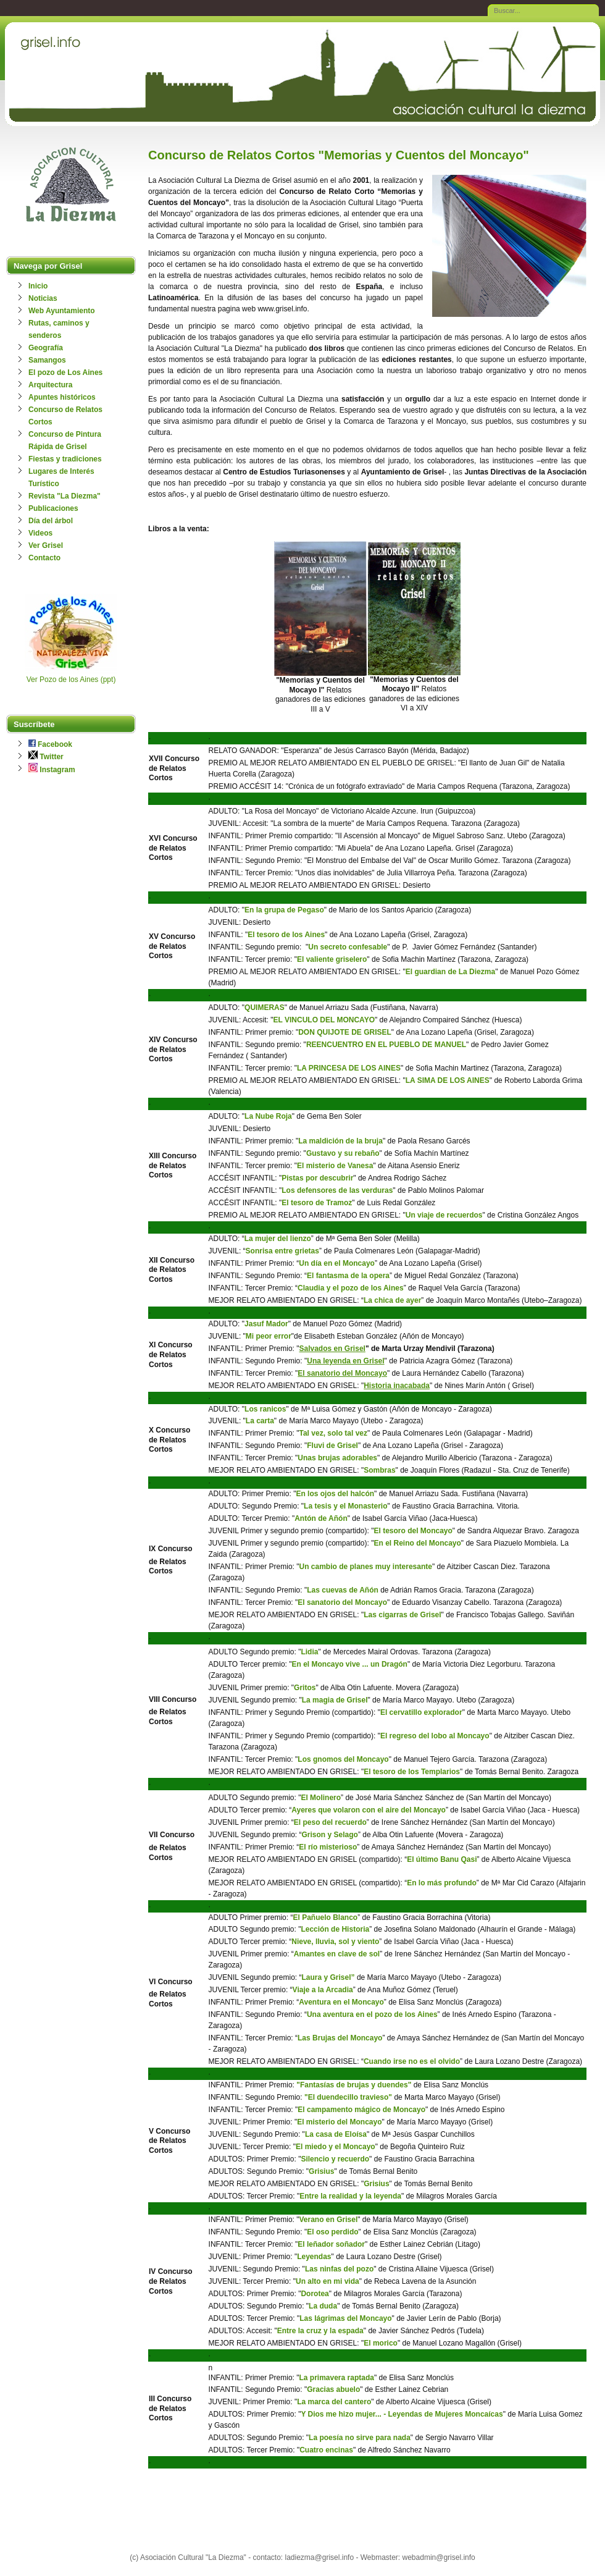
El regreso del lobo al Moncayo (435, 1736)
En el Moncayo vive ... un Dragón (349, 1664)
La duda (323, 2306)
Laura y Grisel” (328, 1977)
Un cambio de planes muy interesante (365, 1566)
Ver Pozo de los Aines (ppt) (71, 679)
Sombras (379, 1470)
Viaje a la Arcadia (323, 1989)
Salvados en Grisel (332, 1348)
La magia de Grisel (335, 1700)
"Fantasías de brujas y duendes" (353, 2085)
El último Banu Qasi (442, 1859)
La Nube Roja (268, 1116)
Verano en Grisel (328, 2219)
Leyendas (314, 2256)
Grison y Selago (330, 1834)
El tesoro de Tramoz (317, 1202)
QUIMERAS (264, 1007)
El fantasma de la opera (348, 1275)
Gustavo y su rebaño (343, 1153)
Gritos (304, 1687)
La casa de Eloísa (336, 2134)
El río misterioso (328, 1847)
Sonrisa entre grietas (282, 1251)
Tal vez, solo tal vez (333, 1433)
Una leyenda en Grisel (345, 1361)
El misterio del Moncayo (339, 2122)
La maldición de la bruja (340, 1141)
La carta (260, 1420)
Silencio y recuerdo (335, 2159)
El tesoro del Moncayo (412, 1530)
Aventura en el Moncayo (341, 2002)
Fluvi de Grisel (332, 1445)
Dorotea (314, 2293)
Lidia (309, 1652)
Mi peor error (268, 1336)
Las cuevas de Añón (342, 1590)
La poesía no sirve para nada (360, 2437)
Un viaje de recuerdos (444, 1215)
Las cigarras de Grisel (402, 1614)
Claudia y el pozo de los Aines (351, 1288)
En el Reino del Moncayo (417, 1543)
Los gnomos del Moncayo (343, 1759)
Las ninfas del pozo (339, 2269)
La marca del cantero (334, 2401)
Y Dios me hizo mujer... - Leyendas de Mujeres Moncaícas (402, 2414)
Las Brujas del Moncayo (340, 2038)
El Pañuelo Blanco (325, 1917)
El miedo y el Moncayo (335, 2146)
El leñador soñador (331, 2244)
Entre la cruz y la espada (320, 2330)
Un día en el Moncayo (337, 1263)
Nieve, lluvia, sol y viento (335, 1941)
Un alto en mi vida (327, 2281)
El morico (381, 2343)
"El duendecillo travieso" (349, 2097)
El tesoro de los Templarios (412, 1771)
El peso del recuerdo (330, 1822)
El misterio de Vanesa (335, 1165)
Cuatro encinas (326, 2450)
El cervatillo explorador (421, 1712)
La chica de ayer (392, 1300)
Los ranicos (265, 1409)
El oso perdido (332, 2232)
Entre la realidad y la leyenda (350, 2196)
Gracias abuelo (333, 2389)
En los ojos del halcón (335, 1493)
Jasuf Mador (266, 1324)
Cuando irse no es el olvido (412, 2061)
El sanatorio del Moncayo (342, 1373)
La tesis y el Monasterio (345, 1506)
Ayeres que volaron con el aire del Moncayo (368, 1810)
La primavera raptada (336, 2377)
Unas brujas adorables (337, 1458)
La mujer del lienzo (277, 1238)
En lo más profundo (442, 1883)
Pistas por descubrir (317, 1178)
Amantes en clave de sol (337, 1954)
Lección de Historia (335, 1929)
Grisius (321, 2171)
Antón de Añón (321, 1518)
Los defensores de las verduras (337, 1190)
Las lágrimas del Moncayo (345, 2318)
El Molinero (321, 1797)
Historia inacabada (397, 1385)
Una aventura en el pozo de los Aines (372, 2014)
